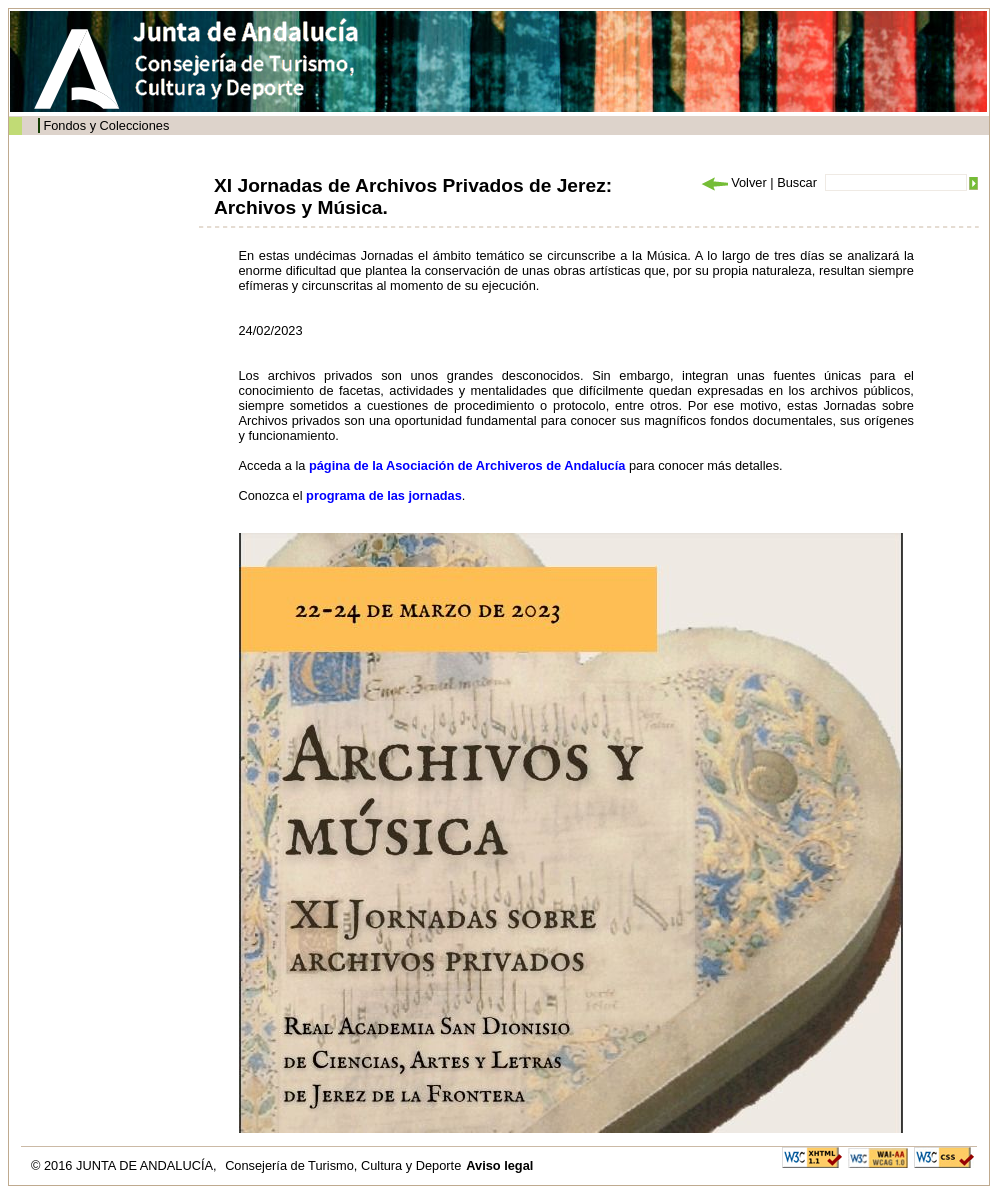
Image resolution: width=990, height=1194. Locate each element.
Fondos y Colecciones (106, 125)
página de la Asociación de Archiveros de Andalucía (467, 465)
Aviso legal (499, 1165)
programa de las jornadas (384, 495)
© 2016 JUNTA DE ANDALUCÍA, (125, 1165)
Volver (733, 182)
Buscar (797, 182)
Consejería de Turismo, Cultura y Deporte (343, 1165)
